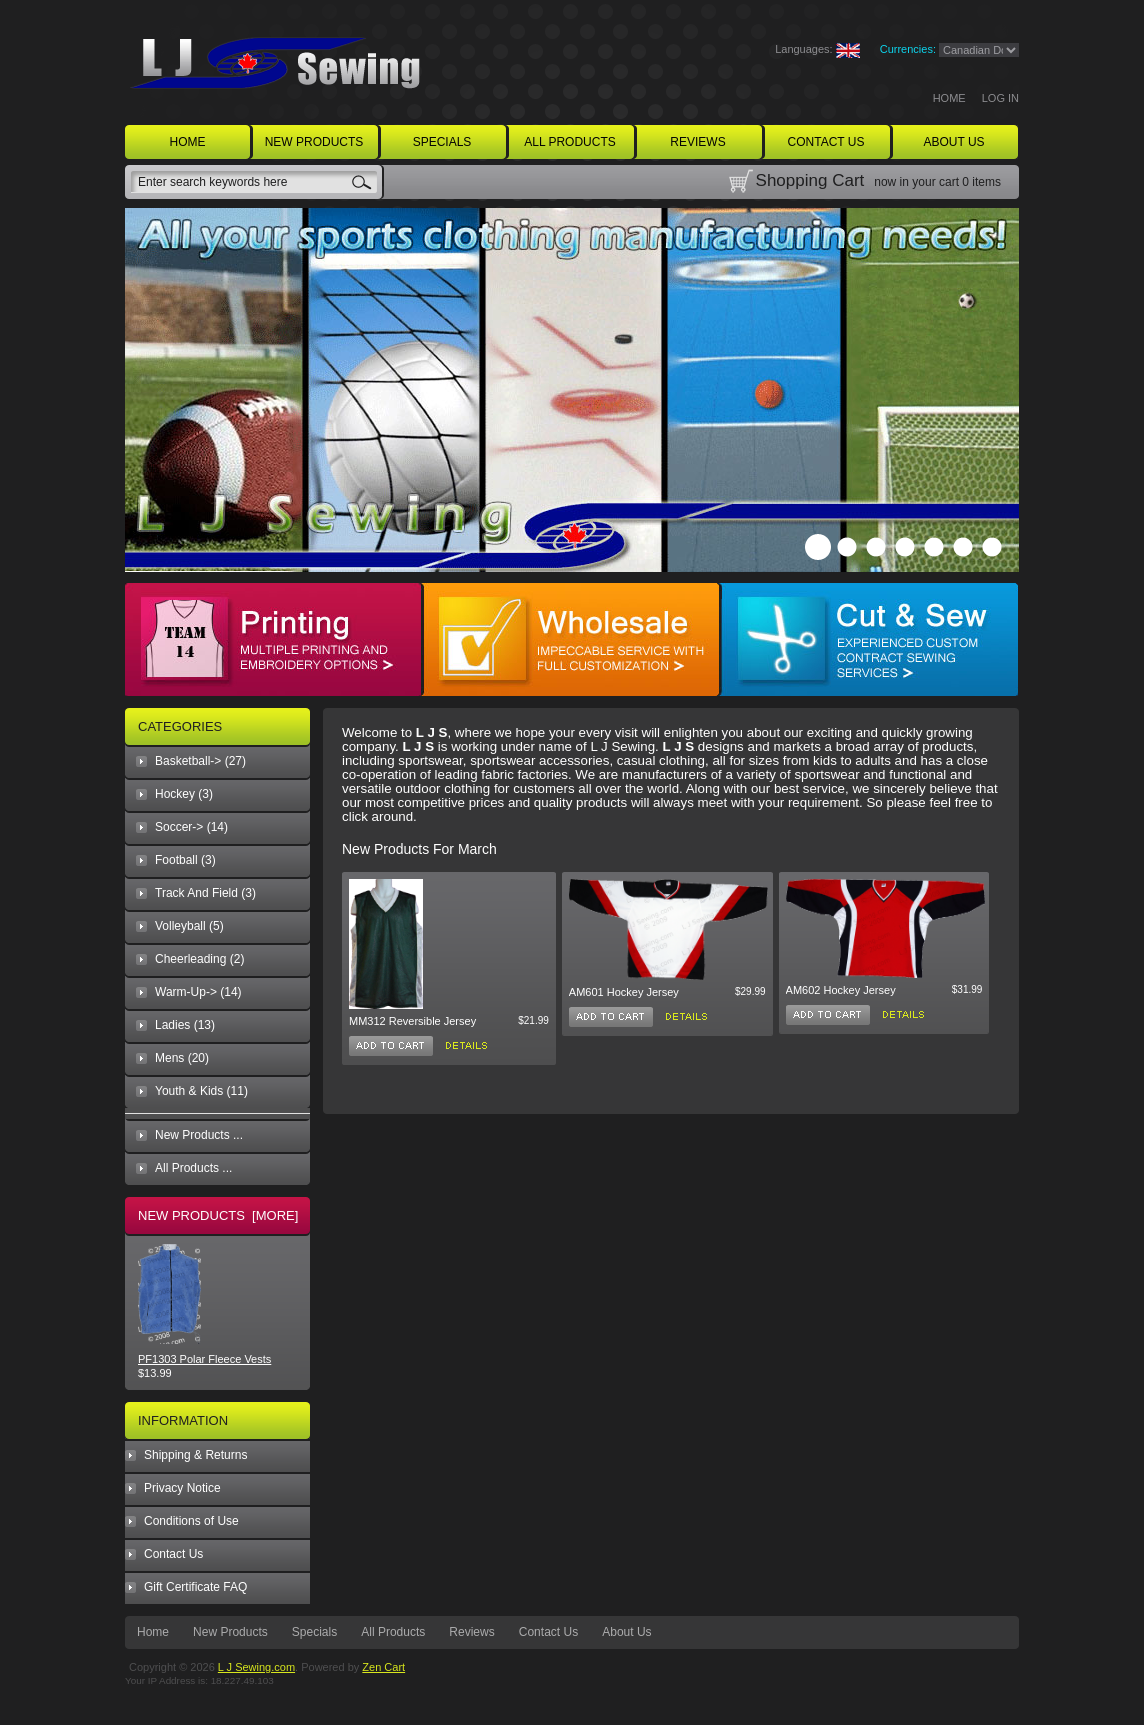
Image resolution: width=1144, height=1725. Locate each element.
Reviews (471, 1632)
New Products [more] (218, 1215)
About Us (626, 1632)
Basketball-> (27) (200, 761)
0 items (981, 182)
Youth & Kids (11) (201, 1091)
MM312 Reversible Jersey (412, 1021)
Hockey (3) (184, 794)
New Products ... (199, 1135)
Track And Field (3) (205, 893)
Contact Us (173, 1554)
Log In (1000, 98)
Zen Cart (383, 1667)
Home (949, 98)
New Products (230, 1632)
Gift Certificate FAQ (195, 1587)
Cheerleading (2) (199, 959)
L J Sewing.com (256, 1667)
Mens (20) (182, 1058)
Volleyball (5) (189, 926)
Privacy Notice (182, 1488)
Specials (314, 1632)
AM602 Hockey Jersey (841, 990)
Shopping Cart (810, 180)
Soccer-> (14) (191, 827)
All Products (393, 1632)
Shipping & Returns (195, 1455)
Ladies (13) (185, 1025)
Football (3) (185, 860)
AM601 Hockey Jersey (624, 992)
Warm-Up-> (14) (198, 992)
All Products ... (193, 1168)
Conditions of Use (191, 1521)
